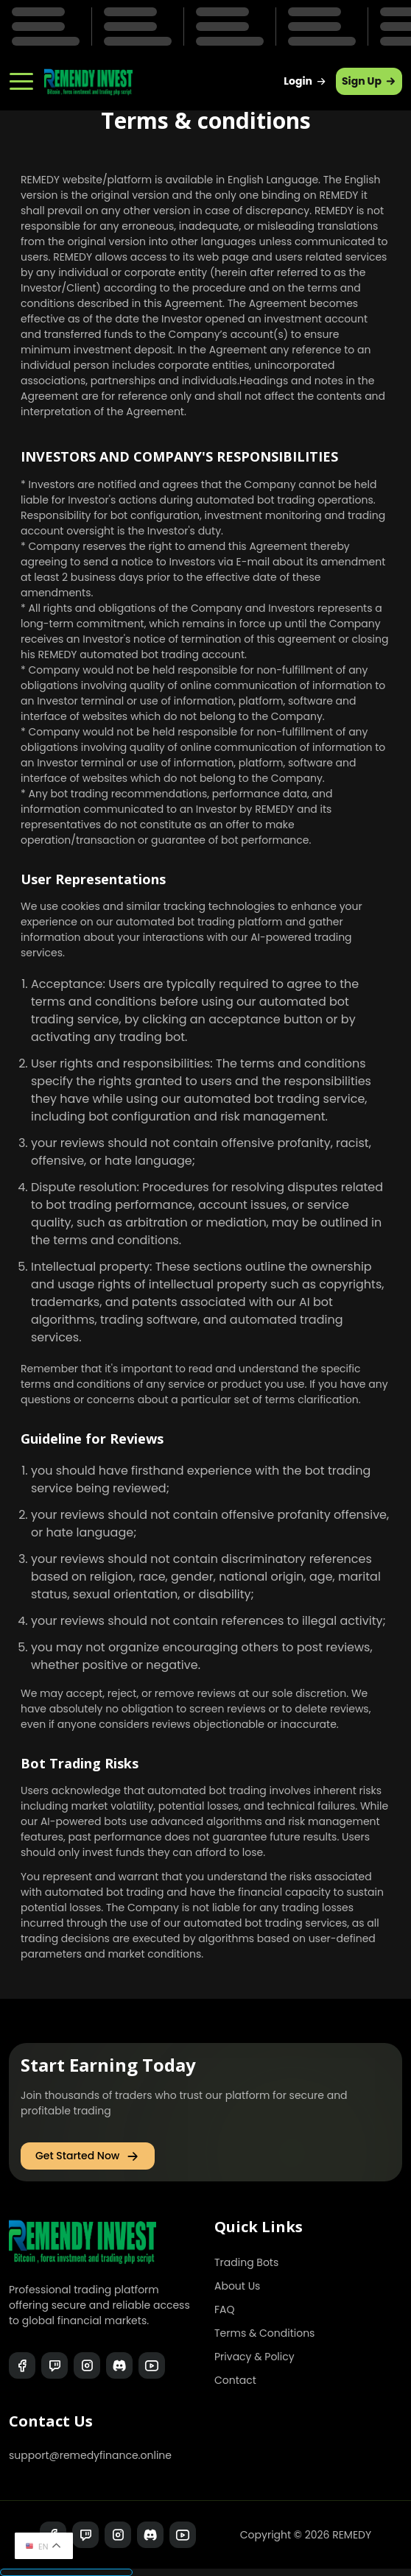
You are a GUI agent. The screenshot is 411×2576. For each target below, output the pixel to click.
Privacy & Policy (254, 2356)
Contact (235, 2380)
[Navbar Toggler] (21, 76)
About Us (237, 2286)
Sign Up (369, 81)
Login (305, 81)
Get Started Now (87, 2156)
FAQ (224, 2309)
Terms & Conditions (264, 2333)
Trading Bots (246, 2262)
